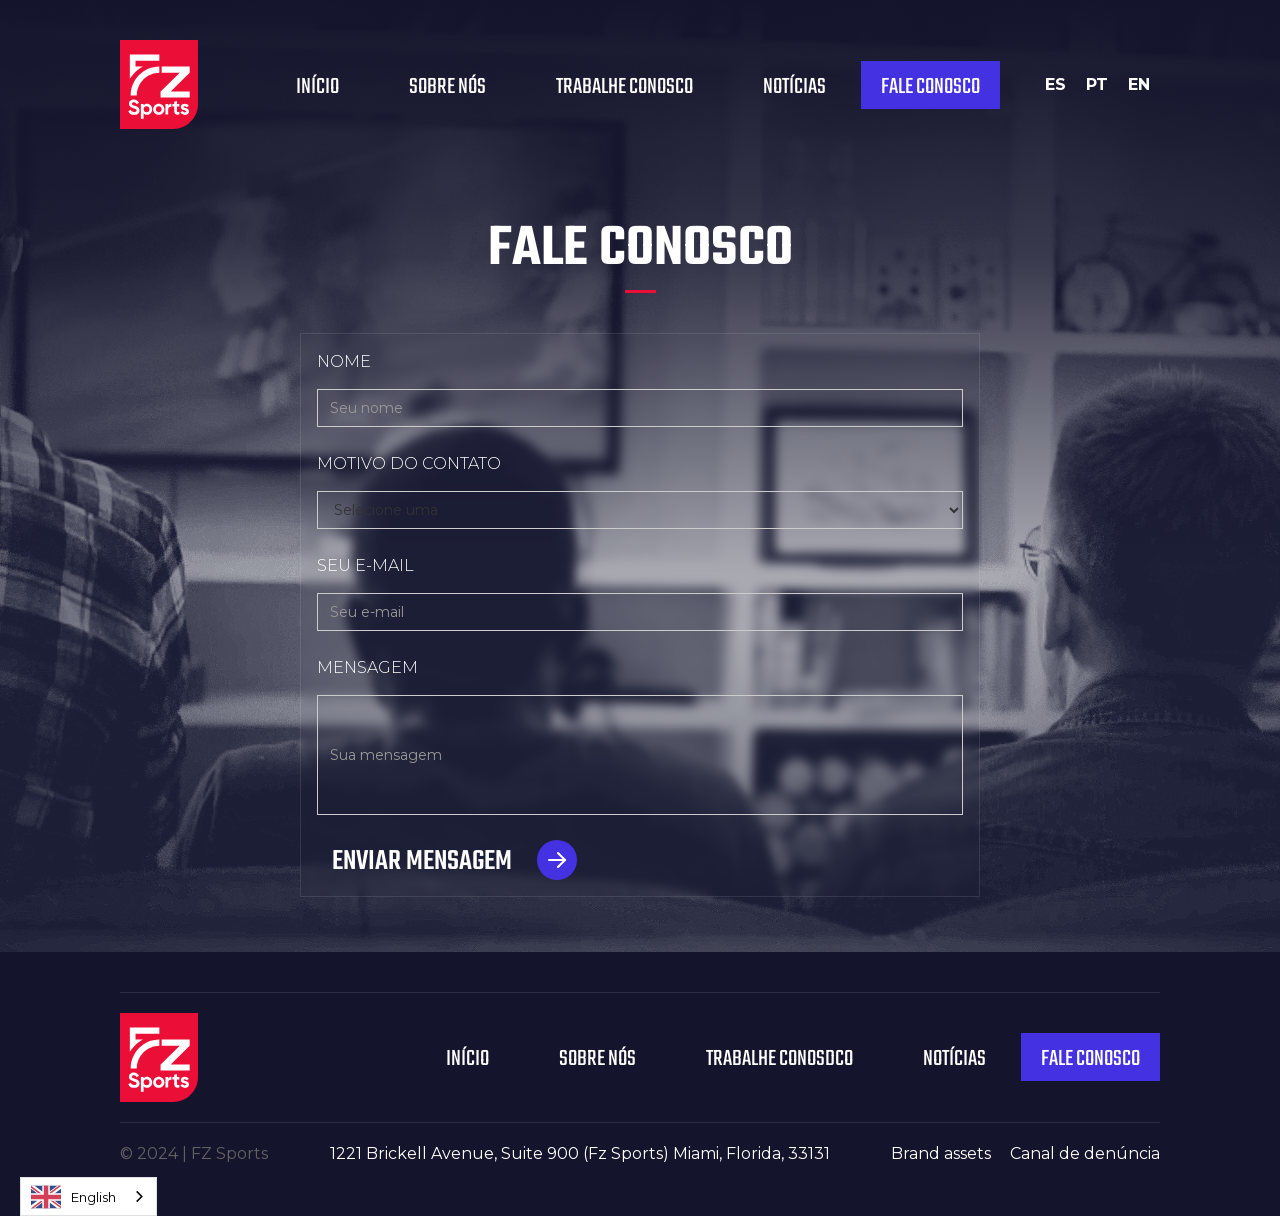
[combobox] (88, 1196)
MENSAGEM (367, 667)
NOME (344, 361)
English (73, 1197)
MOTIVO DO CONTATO (409, 463)
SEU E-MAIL (365, 565)
